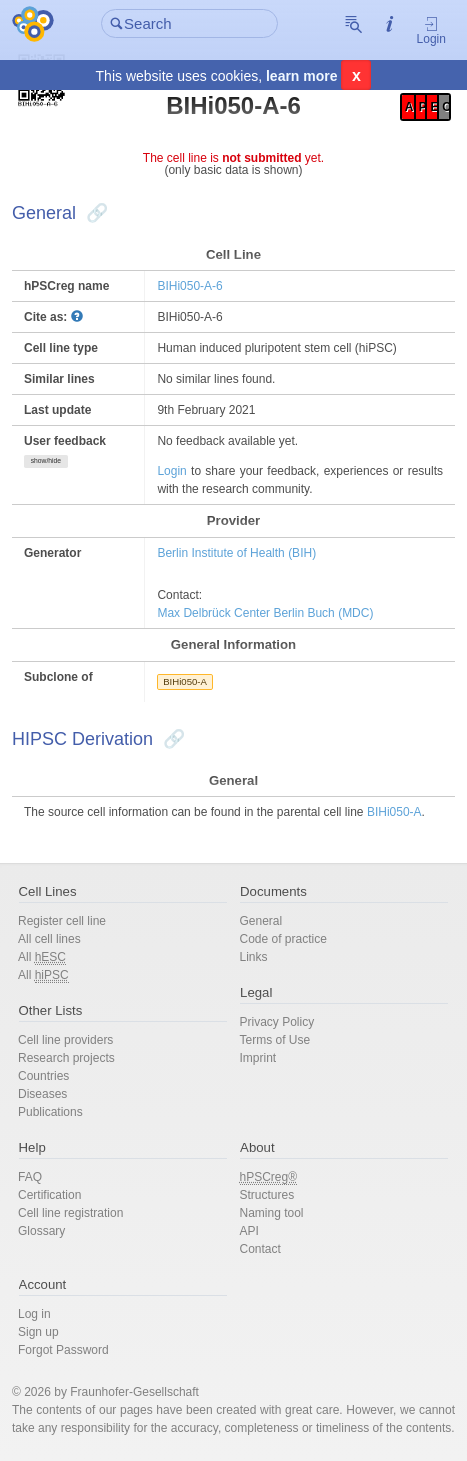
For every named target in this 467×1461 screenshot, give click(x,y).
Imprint (258, 1058)
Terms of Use (275, 1040)
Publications (50, 1112)
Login (431, 30)
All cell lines (49, 939)
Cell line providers (65, 1040)
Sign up (38, 1332)
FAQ (30, 1177)
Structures (267, 1195)
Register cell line (62, 921)
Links (254, 957)
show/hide (46, 460)
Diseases (42, 1094)
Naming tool (272, 1213)
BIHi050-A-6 (189, 286)
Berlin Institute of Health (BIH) (236, 553)
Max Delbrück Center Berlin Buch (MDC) (265, 613)
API (249, 1231)
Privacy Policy (277, 1022)
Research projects (66, 1058)
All (42, 957)
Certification (49, 1195)
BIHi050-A (185, 681)
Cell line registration (70, 1213)
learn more (302, 76)
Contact (260, 1249)
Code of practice (283, 939)
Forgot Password (63, 1350)
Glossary (41, 1231)
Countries (43, 1076)
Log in (34, 1314)
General (261, 921)
